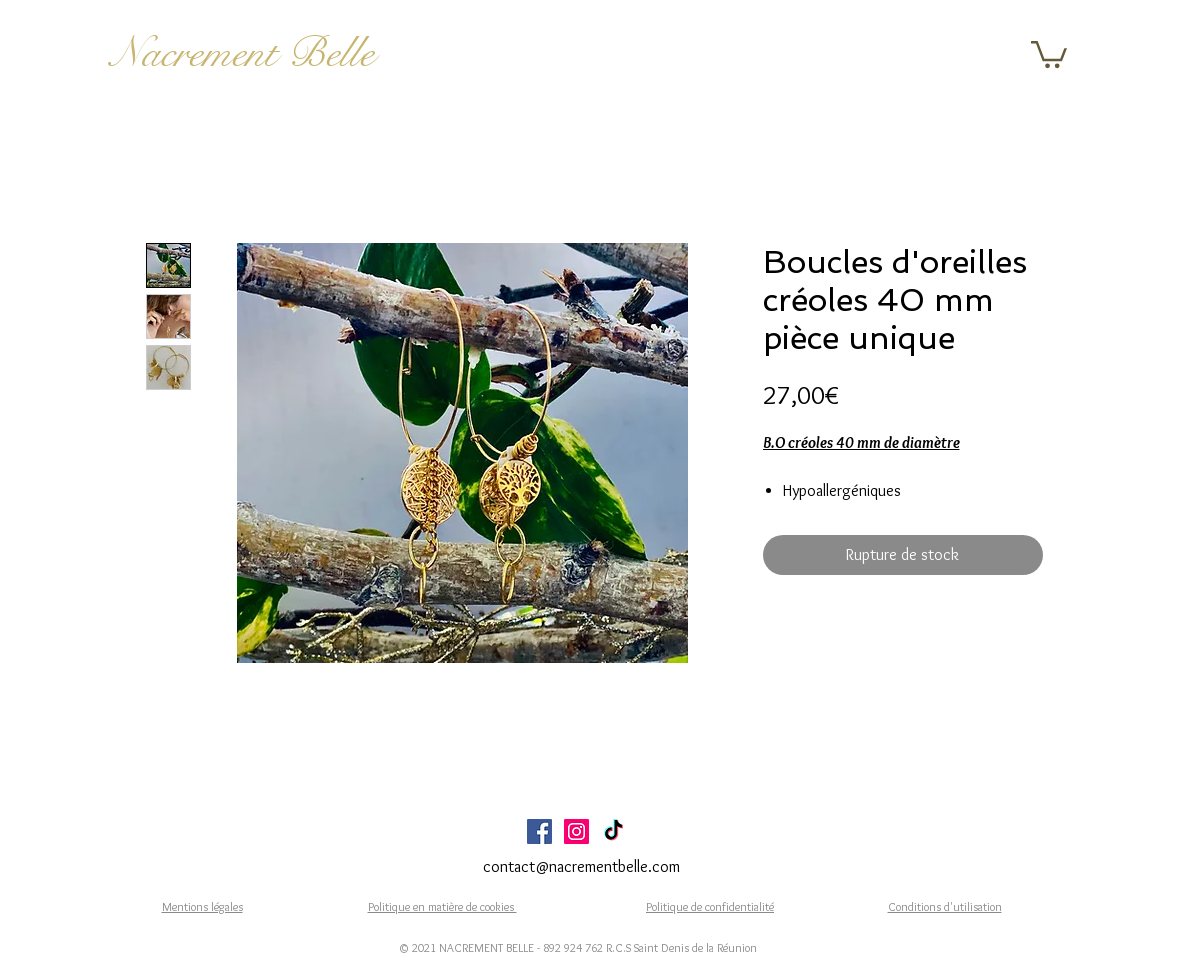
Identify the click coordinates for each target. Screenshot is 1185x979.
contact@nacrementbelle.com (581, 866)
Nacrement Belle (242, 53)
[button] (1049, 53)
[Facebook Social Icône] (539, 831)
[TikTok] (613, 831)
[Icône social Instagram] (576, 831)
